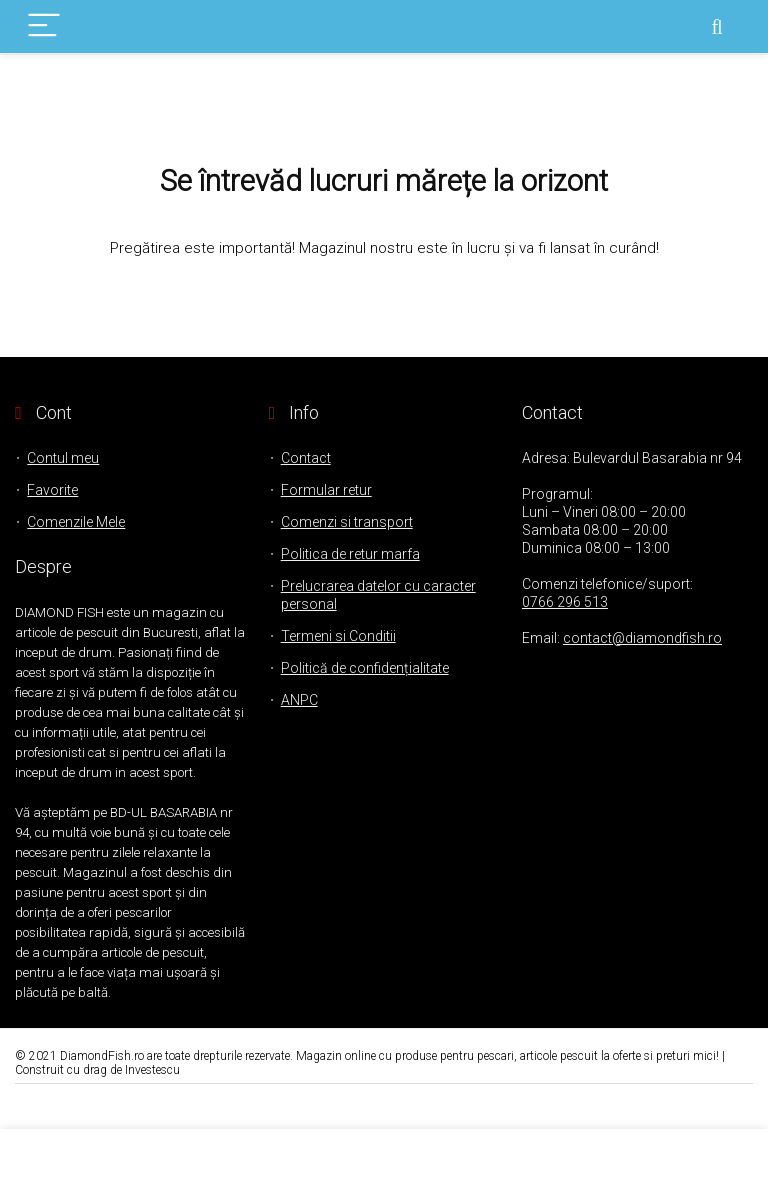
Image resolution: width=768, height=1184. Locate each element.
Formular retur (326, 490)
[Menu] (44, 26)
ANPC (299, 700)
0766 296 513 (565, 602)
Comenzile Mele (76, 522)
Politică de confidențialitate (365, 668)
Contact (306, 458)
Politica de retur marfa (350, 554)
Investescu (152, 1070)
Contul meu (63, 458)
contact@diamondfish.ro (642, 638)
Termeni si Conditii (338, 636)
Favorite (52, 490)
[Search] (717, 26)
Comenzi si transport (347, 522)
